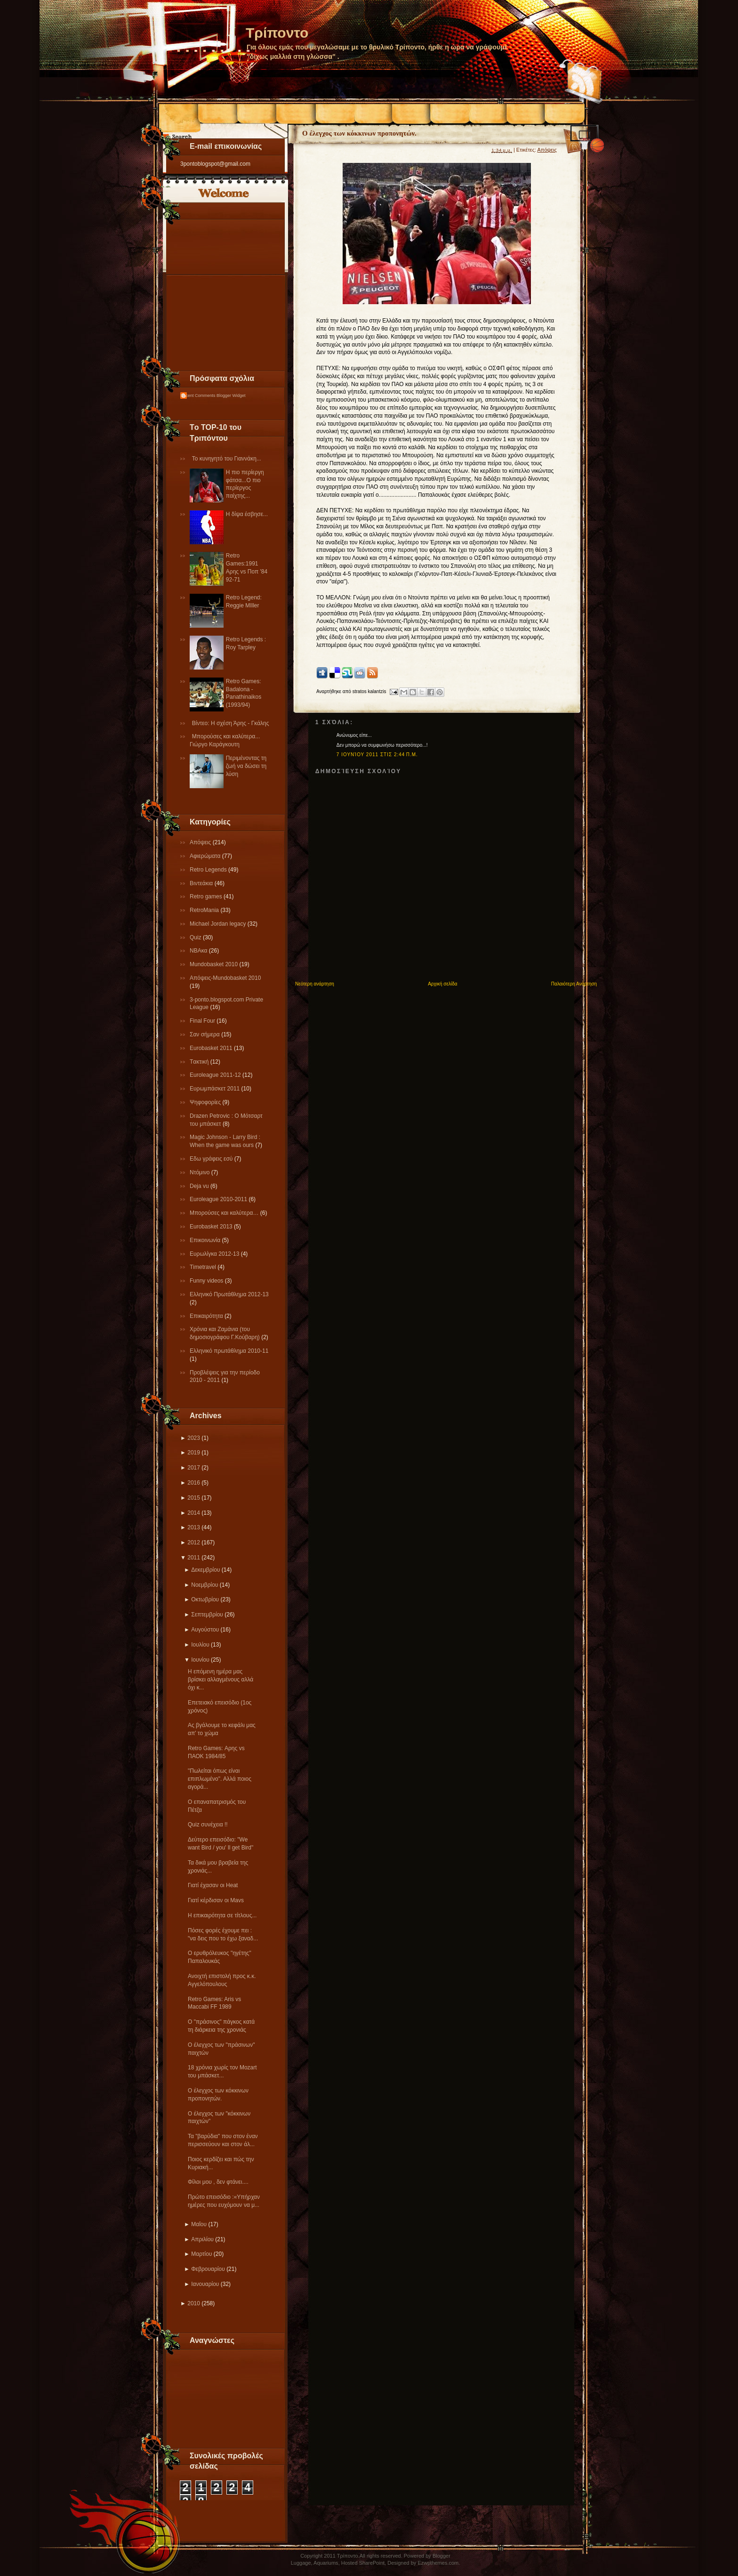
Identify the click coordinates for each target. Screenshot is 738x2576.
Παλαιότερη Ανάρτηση (574, 983)
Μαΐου (199, 2224)
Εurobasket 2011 (212, 1048)
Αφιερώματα (206, 856)
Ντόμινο (200, 1172)
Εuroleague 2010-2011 (219, 1199)
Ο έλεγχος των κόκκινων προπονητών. (359, 133)
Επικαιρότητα (207, 1316)
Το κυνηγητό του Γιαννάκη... (226, 458)
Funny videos (207, 1280)
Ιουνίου (200, 1659)
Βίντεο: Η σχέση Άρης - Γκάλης (230, 723)
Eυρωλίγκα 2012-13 (215, 1254)
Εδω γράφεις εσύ (212, 1158)
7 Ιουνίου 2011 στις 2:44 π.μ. (377, 754)
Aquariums (325, 2563)
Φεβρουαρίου (208, 2269)
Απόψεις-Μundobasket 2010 (225, 978)
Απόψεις (201, 842)
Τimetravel (203, 1267)
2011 (193, 1557)
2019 (193, 1452)
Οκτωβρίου (205, 1599)
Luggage (301, 2563)
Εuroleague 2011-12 (216, 1075)
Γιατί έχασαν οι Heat (213, 1885)
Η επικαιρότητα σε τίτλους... (222, 1915)
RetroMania (205, 910)
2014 (193, 1513)
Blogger (441, 2556)
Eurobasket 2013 (212, 1226)
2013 (193, 1527)
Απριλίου (202, 2239)
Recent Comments (198, 395)
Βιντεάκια (202, 883)
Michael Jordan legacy (219, 924)
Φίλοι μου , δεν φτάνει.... (218, 2182)
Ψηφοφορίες (206, 1102)
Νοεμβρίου (204, 1585)
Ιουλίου (200, 1644)
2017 (193, 1467)
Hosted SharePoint (363, 2563)
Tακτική (200, 1061)
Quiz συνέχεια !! (208, 1824)
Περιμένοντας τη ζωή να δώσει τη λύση (246, 766)
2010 (193, 2303)
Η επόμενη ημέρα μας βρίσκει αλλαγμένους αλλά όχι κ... (220, 1679)
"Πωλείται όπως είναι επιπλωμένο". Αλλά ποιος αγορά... (219, 1779)
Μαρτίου (201, 2254)
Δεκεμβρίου (205, 1570)
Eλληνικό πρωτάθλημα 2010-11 (229, 1351)
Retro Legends (209, 869)
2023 (193, 1438)
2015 (193, 1497)
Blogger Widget (231, 395)
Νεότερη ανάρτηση (314, 983)
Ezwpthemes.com (437, 2563)
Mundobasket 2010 (214, 964)
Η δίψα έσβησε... (247, 514)
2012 (193, 1542)
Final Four (203, 1020)
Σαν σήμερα (205, 1034)
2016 (193, 1482)
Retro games (207, 896)
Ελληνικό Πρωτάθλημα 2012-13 (229, 1294)
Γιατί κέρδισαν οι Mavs (216, 1900)
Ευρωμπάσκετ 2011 (215, 1088)
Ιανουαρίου (205, 2284)
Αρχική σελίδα (442, 983)
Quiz (196, 937)
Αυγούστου (205, 1629)
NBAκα (199, 950)
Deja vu (200, 1186)
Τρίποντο (277, 32)
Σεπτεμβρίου (207, 1614)
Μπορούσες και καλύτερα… (225, 1213)
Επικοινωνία (206, 1240)
